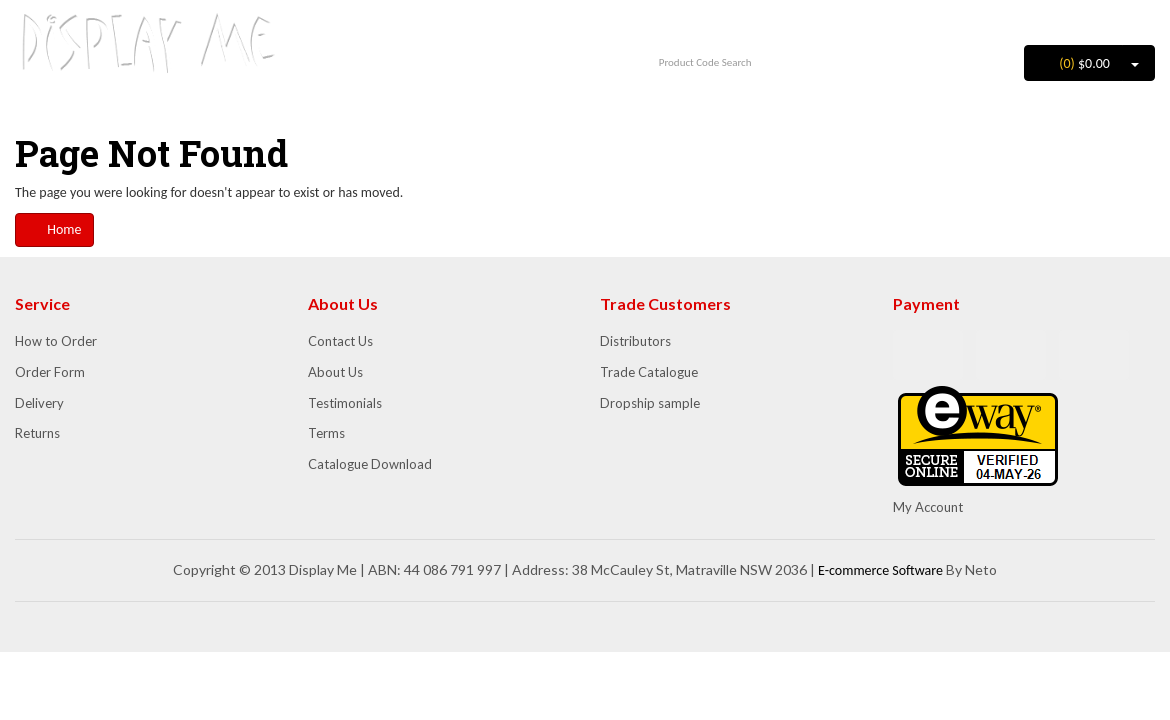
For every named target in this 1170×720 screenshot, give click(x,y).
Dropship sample (650, 403)
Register (1123, 19)
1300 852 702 (438, 26)
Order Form (50, 372)
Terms (326, 433)
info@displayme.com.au (439, 53)
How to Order (56, 341)
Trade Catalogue (649, 372)
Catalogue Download (370, 464)
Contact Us (340, 341)
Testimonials (345, 403)
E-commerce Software (880, 570)
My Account (928, 507)
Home (54, 229)
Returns (37, 433)
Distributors (635, 341)
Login (1059, 19)
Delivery (39, 403)
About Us (335, 372)
